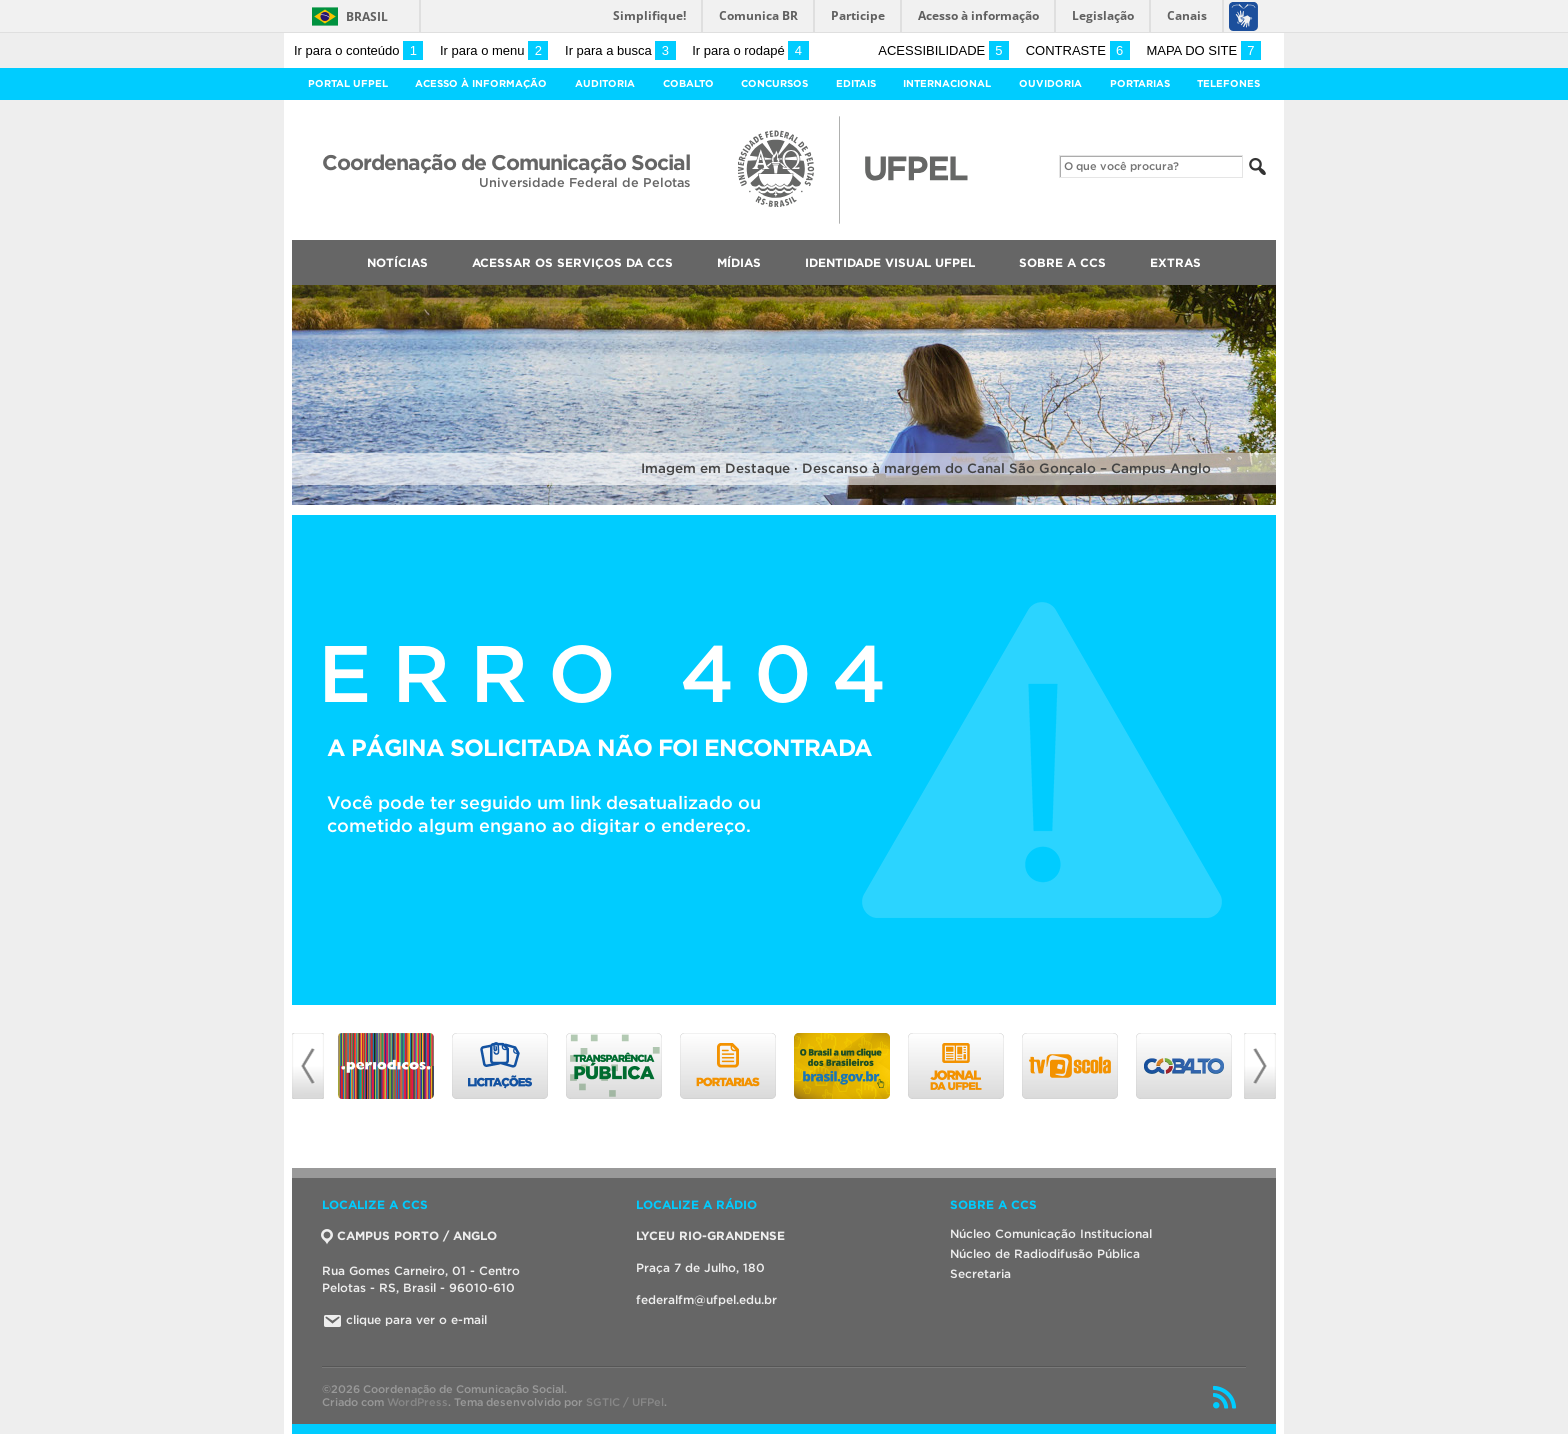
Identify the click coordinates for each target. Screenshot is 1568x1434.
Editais (856, 83)
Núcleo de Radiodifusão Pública (1045, 1253)
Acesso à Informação (481, 83)
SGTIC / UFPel (625, 1402)
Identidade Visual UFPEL (890, 262)
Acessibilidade (943, 50)
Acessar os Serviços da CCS (572, 262)
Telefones (1228, 83)
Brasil (367, 16)
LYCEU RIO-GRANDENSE (710, 1235)
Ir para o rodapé (750, 50)
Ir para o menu (494, 50)
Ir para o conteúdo (358, 50)
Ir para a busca (620, 50)
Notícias (397, 262)
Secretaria (980, 1273)
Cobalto (688, 83)
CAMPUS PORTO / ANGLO (409, 1235)
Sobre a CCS (1062, 262)
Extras (1175, 262)
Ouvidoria (1050, 83)
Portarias (1140, 83)
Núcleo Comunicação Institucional (1051, 1233)
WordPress (417, 1402)
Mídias (739, 262)
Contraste (1078, 50)
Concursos (774, 83)
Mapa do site (1203, 50)
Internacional (947, 83)
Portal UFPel (348, 83)
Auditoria (605, 83)
